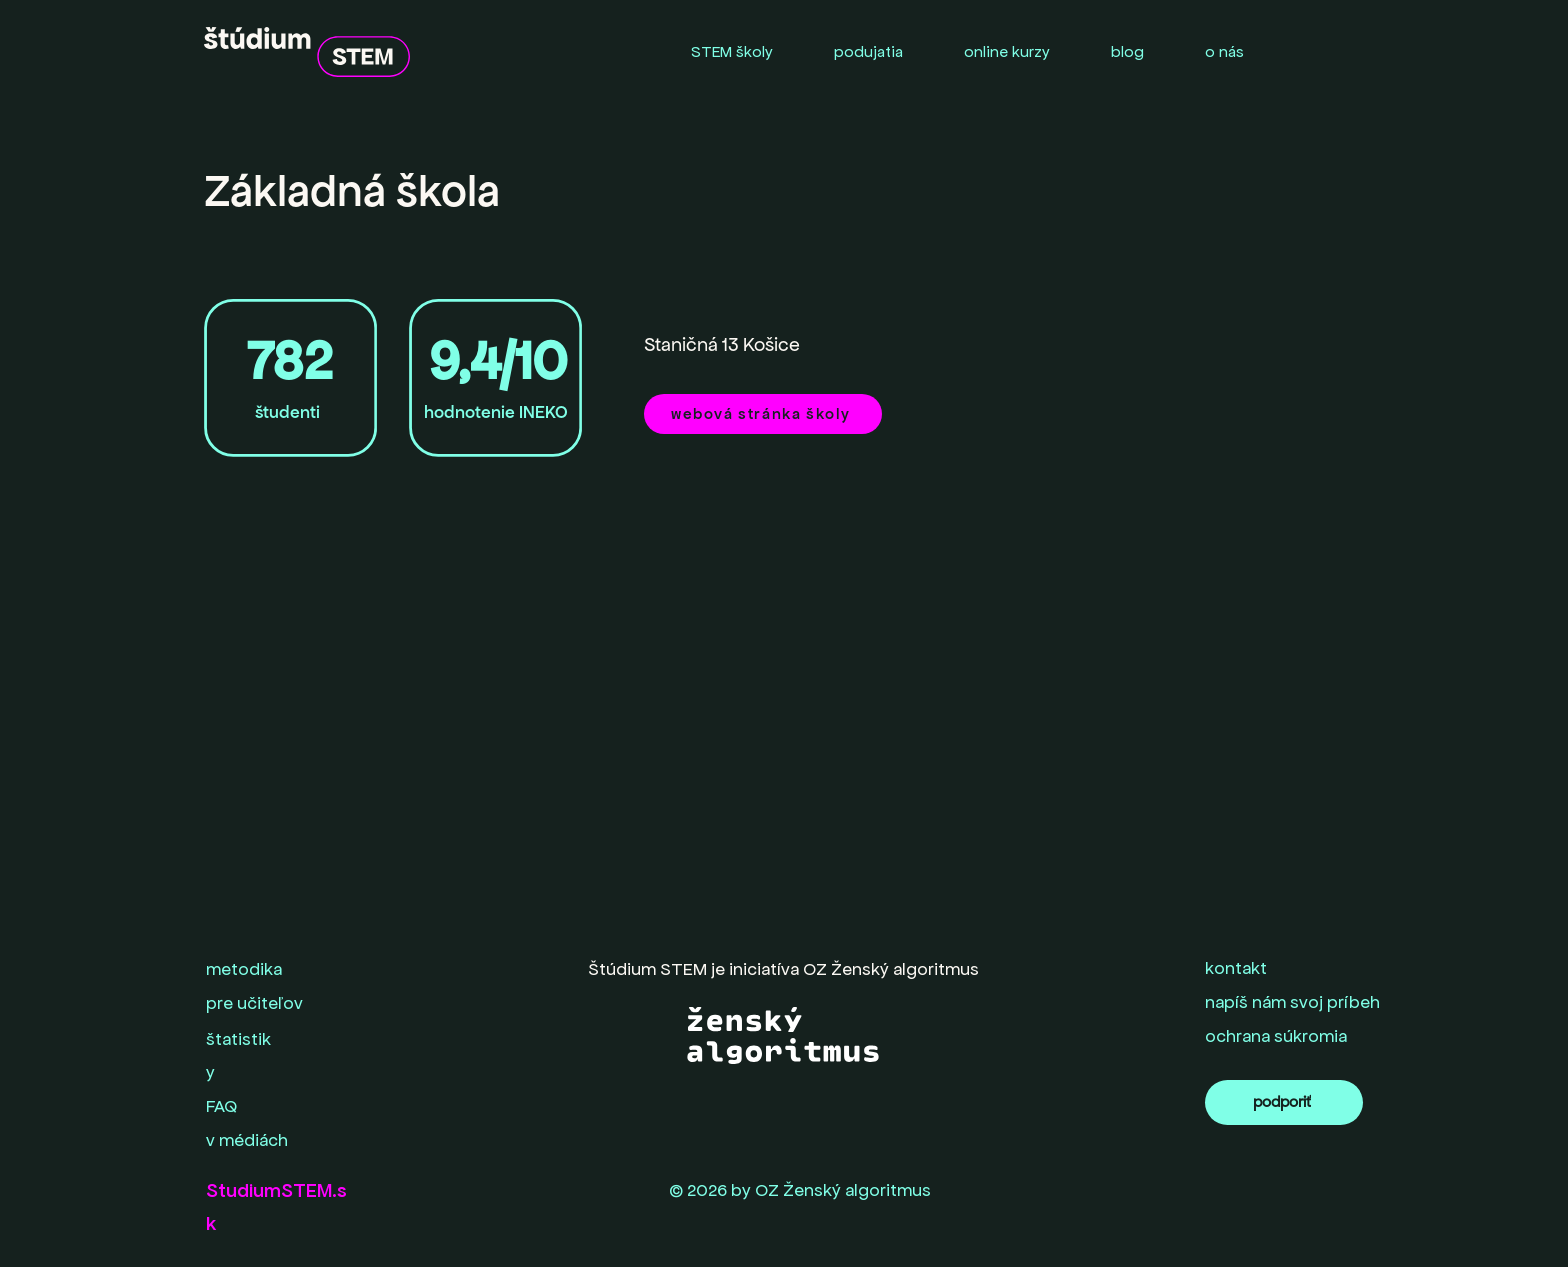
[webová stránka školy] (763, 414)
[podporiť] (1284, 1102)
